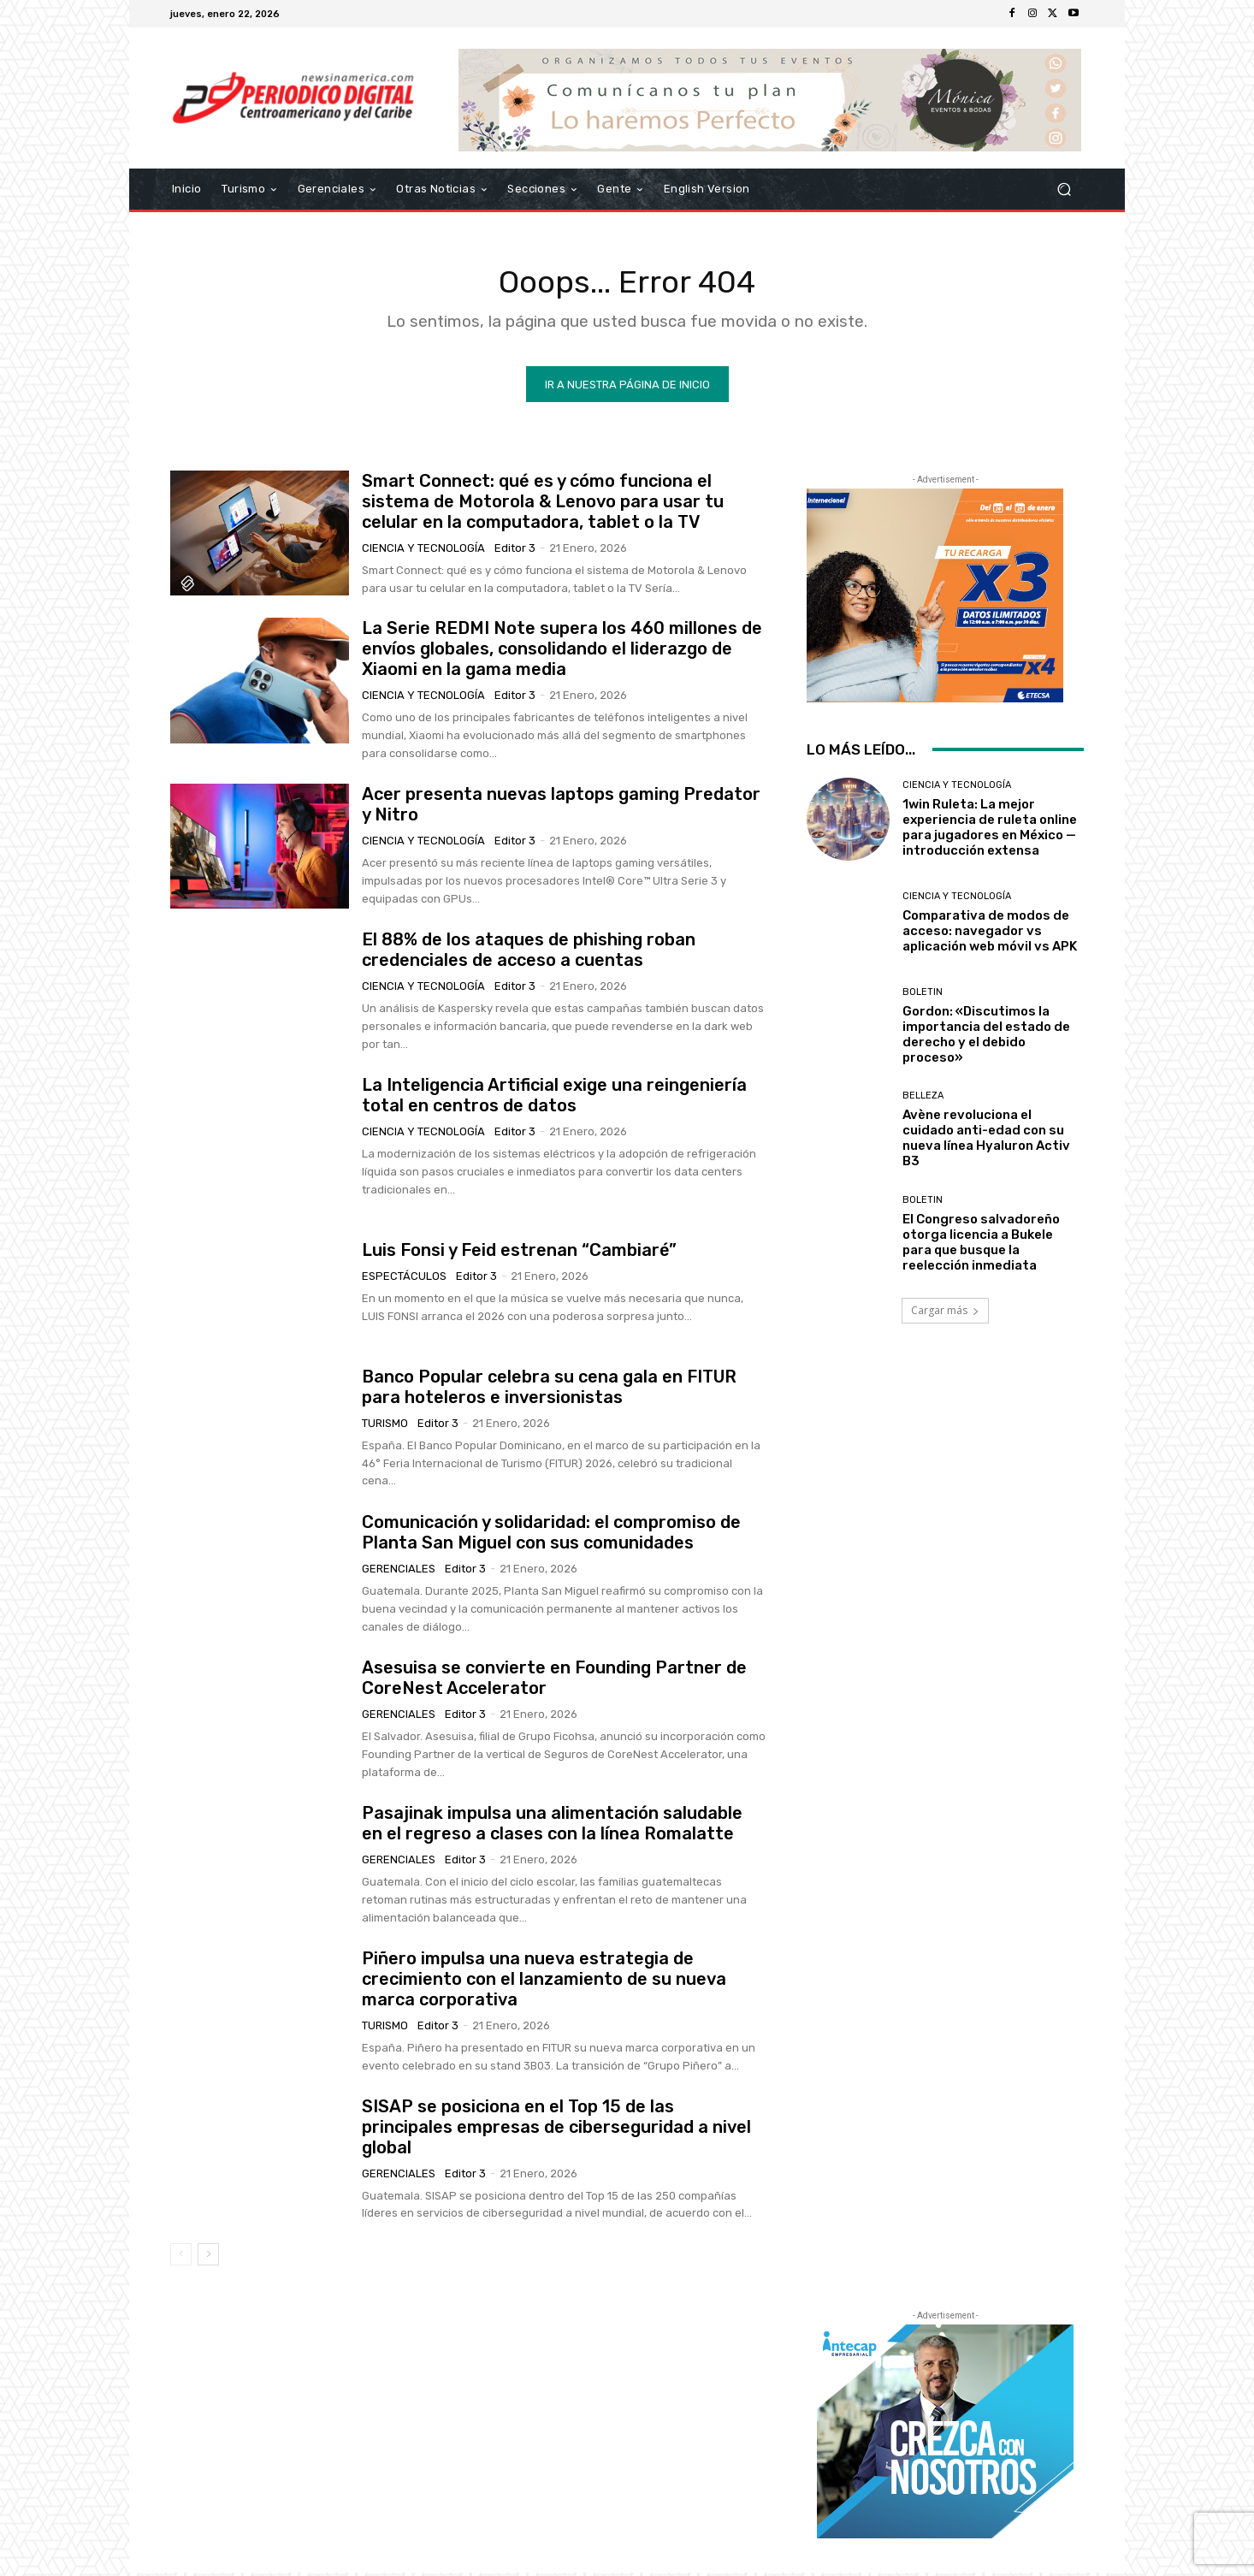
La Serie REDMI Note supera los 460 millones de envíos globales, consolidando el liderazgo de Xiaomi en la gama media (562, 653)
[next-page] (208, 2258)
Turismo (385, 1426)
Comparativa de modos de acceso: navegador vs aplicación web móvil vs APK (989, 934)
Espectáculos (404, 1279)
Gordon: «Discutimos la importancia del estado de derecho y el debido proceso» (986, 1038)
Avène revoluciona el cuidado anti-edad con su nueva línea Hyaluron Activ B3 (986, 1142)
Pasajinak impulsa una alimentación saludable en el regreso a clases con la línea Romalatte (552, 1826)
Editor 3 (514, 551)
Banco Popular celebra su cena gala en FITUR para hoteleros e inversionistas (549, 1390)
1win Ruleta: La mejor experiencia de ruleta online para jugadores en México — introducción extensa (989, 831)
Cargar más (945, 1313)
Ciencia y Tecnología (423, 551)
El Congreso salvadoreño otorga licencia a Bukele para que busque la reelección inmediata (981, 1245)
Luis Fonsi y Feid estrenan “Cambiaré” (519, 1253)
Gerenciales (398, 1572)
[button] (1064, 189)
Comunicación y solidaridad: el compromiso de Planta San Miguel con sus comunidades (551, 1535)
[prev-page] (181, 2258)
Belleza (922, 1099)
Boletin (922, 995)
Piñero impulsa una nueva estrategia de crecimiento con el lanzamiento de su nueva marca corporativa (544, 1982)
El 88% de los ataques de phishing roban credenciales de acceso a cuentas (528, 953)
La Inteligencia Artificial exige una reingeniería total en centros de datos (554, 1099)
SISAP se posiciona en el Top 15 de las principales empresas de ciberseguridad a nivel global (556, 2130)
